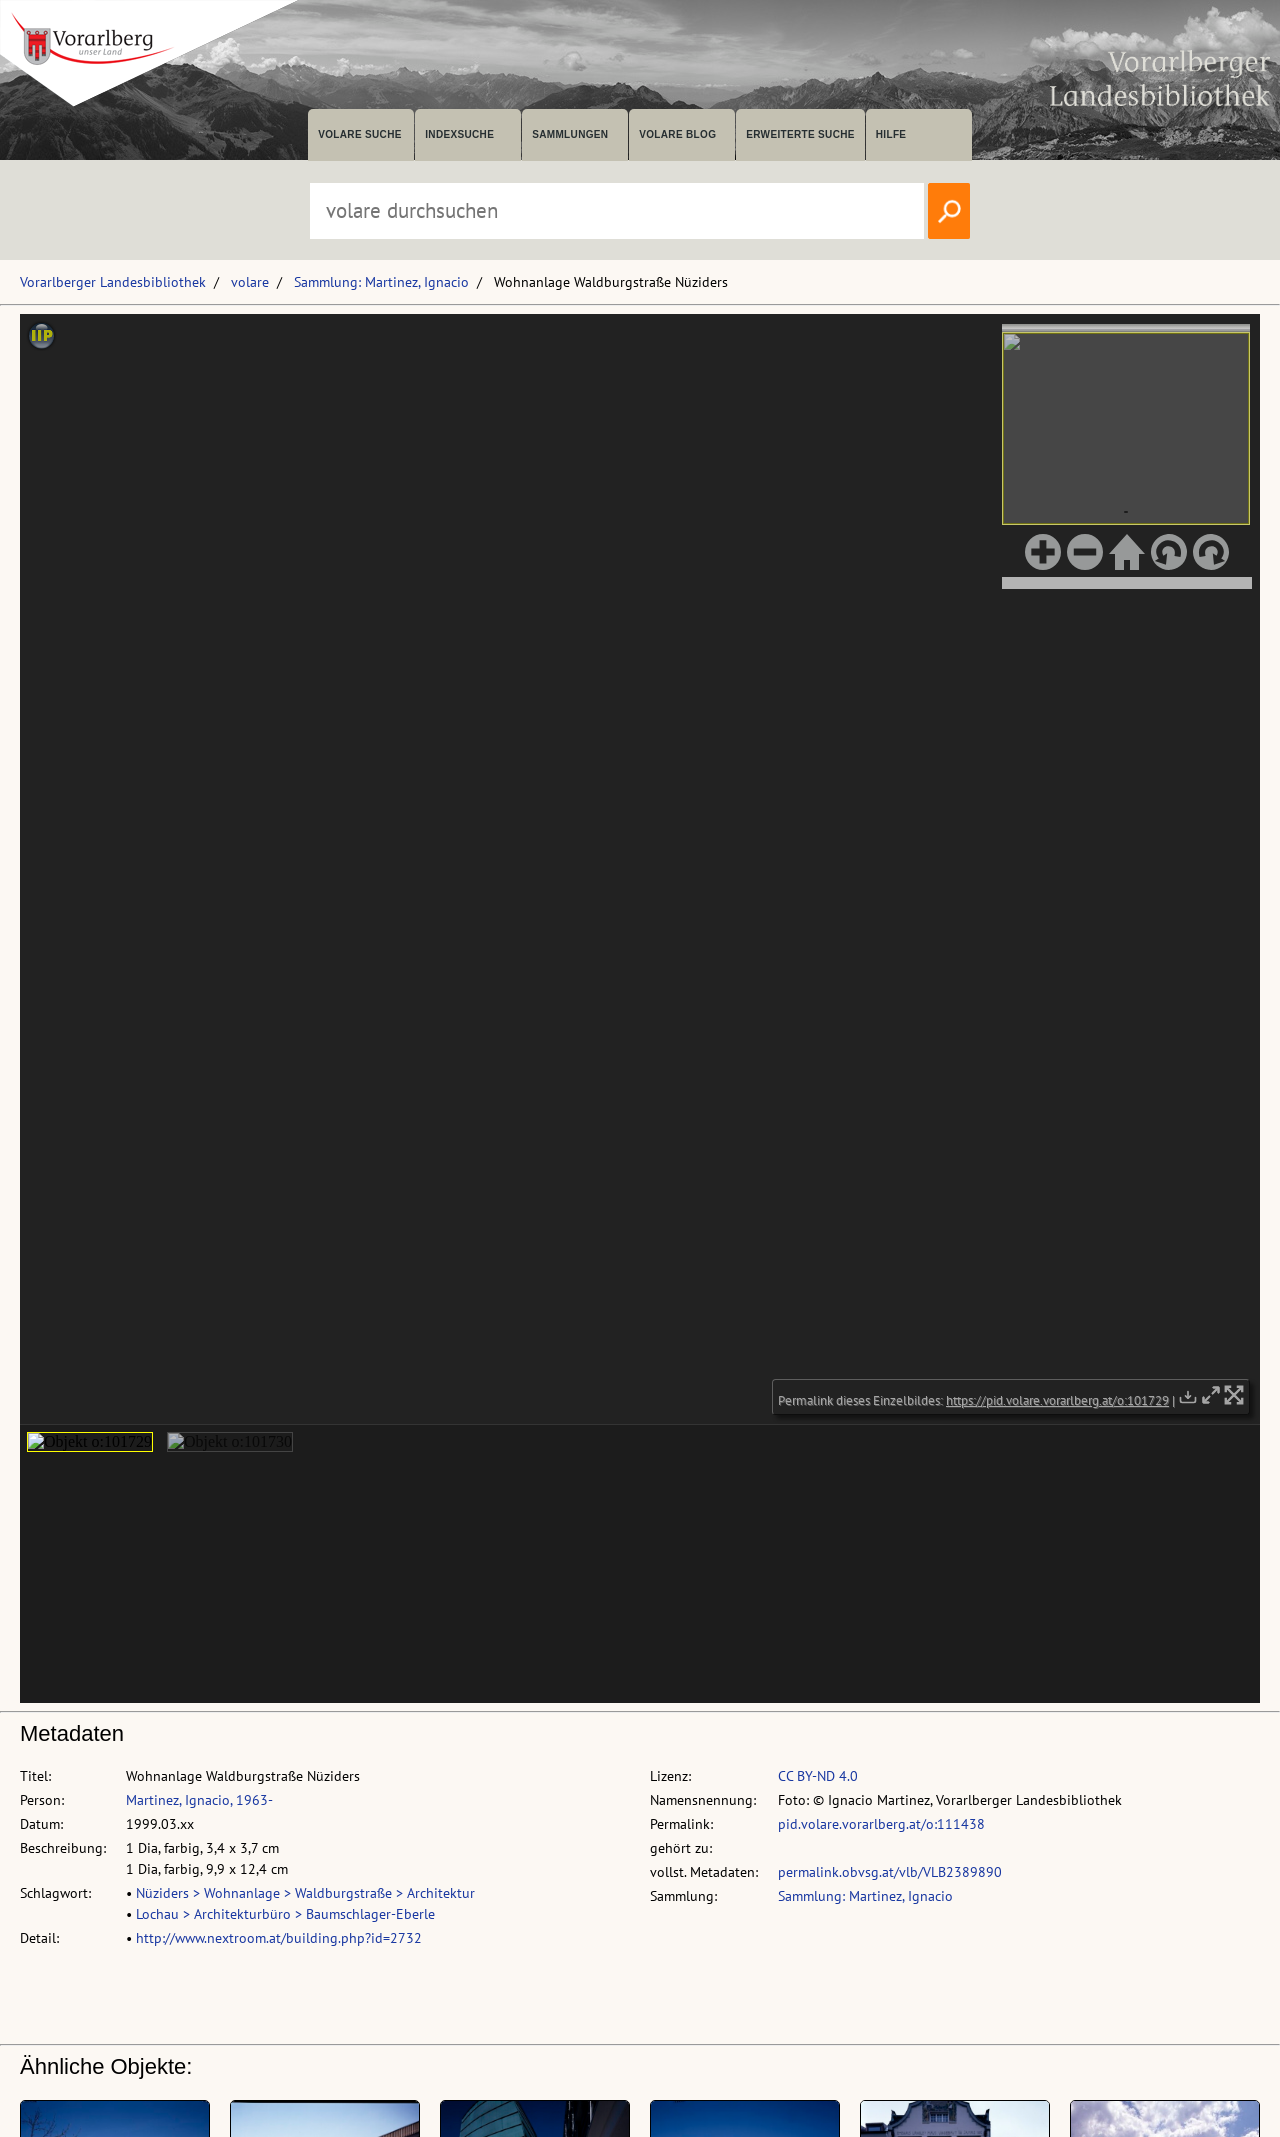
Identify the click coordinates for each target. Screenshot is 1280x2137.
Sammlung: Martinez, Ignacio (381, 282)
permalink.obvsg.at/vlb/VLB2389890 (890, 1872)
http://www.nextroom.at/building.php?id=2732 (279, 1938)
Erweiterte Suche (800, 134)
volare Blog (677, 134)
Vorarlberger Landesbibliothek (113, 282)
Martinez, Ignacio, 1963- (199, 1800)
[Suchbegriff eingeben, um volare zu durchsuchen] (617, 211)
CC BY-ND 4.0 (818, 1776)
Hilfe (891, 134)
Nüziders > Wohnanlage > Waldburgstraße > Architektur (305, 1893)
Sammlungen (570, 134)
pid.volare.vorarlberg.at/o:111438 (881, 1824)
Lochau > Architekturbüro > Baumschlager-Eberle (285, 1914)
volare (250, 282)
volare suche (360, 134)
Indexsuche (459, 134)
